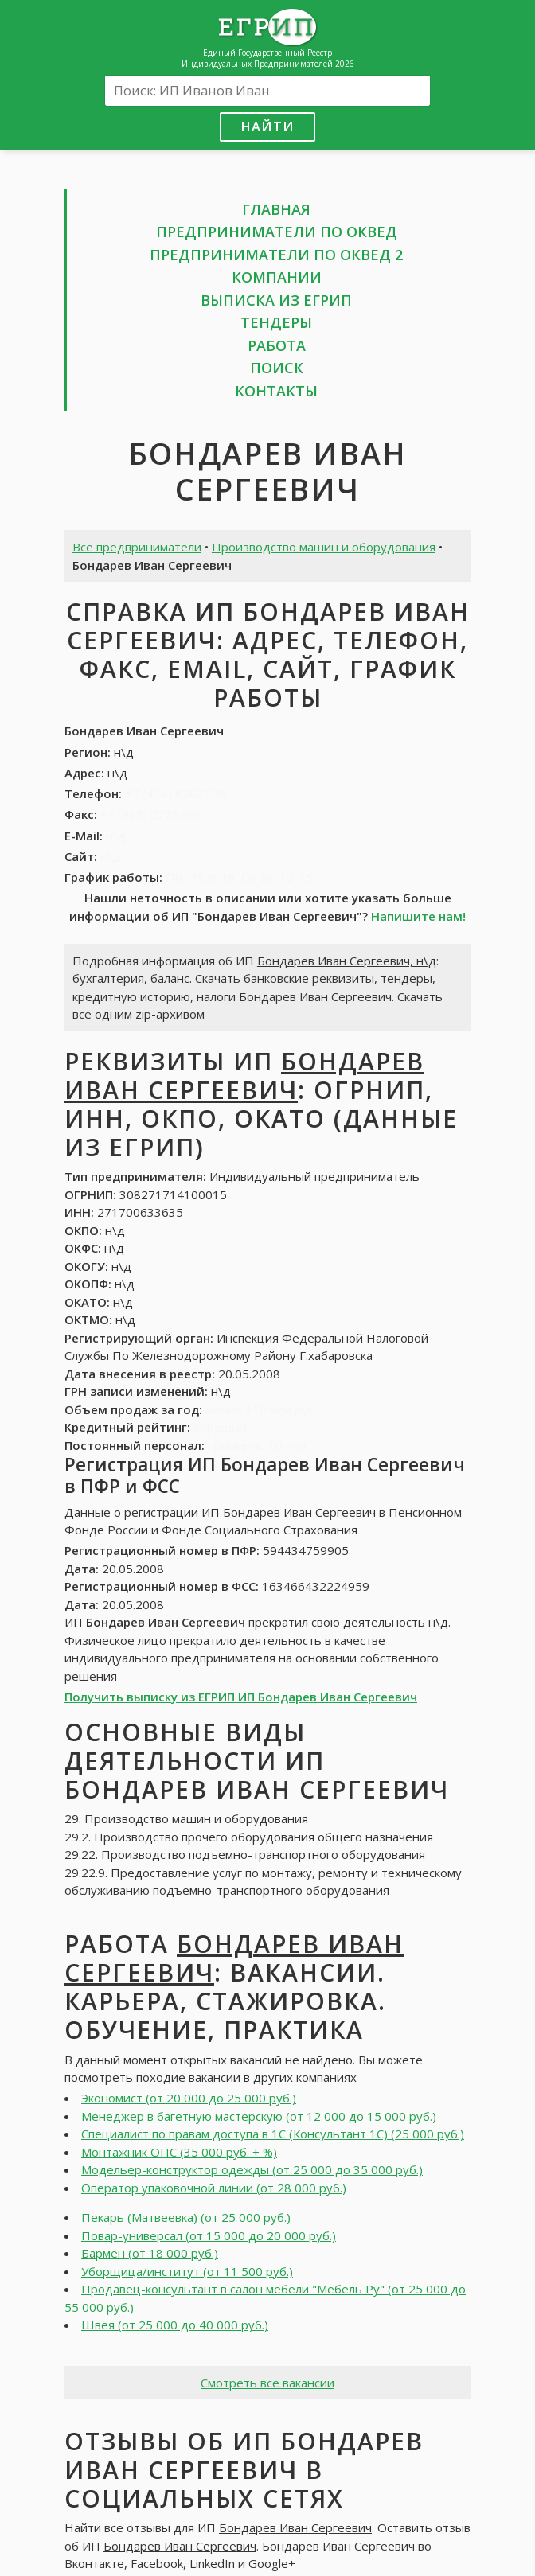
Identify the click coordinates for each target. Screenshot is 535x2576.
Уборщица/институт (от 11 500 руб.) (187, 2271)
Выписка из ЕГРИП (276, 300)
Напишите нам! (418, 916)
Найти (267, 126)
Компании (277, 276)
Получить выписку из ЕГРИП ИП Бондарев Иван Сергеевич (240, 1697)
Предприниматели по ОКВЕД (276, 231)
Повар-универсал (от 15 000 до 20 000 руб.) (208, 2235)
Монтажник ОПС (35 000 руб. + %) (179, 2152)
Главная (276, 209)
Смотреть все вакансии (267, 2383)
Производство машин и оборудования (323, 547)
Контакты (276, 390)
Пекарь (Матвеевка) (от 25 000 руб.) (186, 2217)
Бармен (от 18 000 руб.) (149, 2253)
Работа (277, 345)
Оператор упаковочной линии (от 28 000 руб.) (213, 2188)
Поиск (276, 367)
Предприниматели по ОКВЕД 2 (276, 254)
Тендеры (276, 322)
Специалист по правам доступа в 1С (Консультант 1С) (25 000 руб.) (272, 2133)
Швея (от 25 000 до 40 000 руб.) (174, 2324)
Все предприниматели (136, 547)
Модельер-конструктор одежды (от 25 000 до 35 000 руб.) (252, 2169)
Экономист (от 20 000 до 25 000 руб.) (188, 2098)
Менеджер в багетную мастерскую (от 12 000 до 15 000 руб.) (258, 2116)
